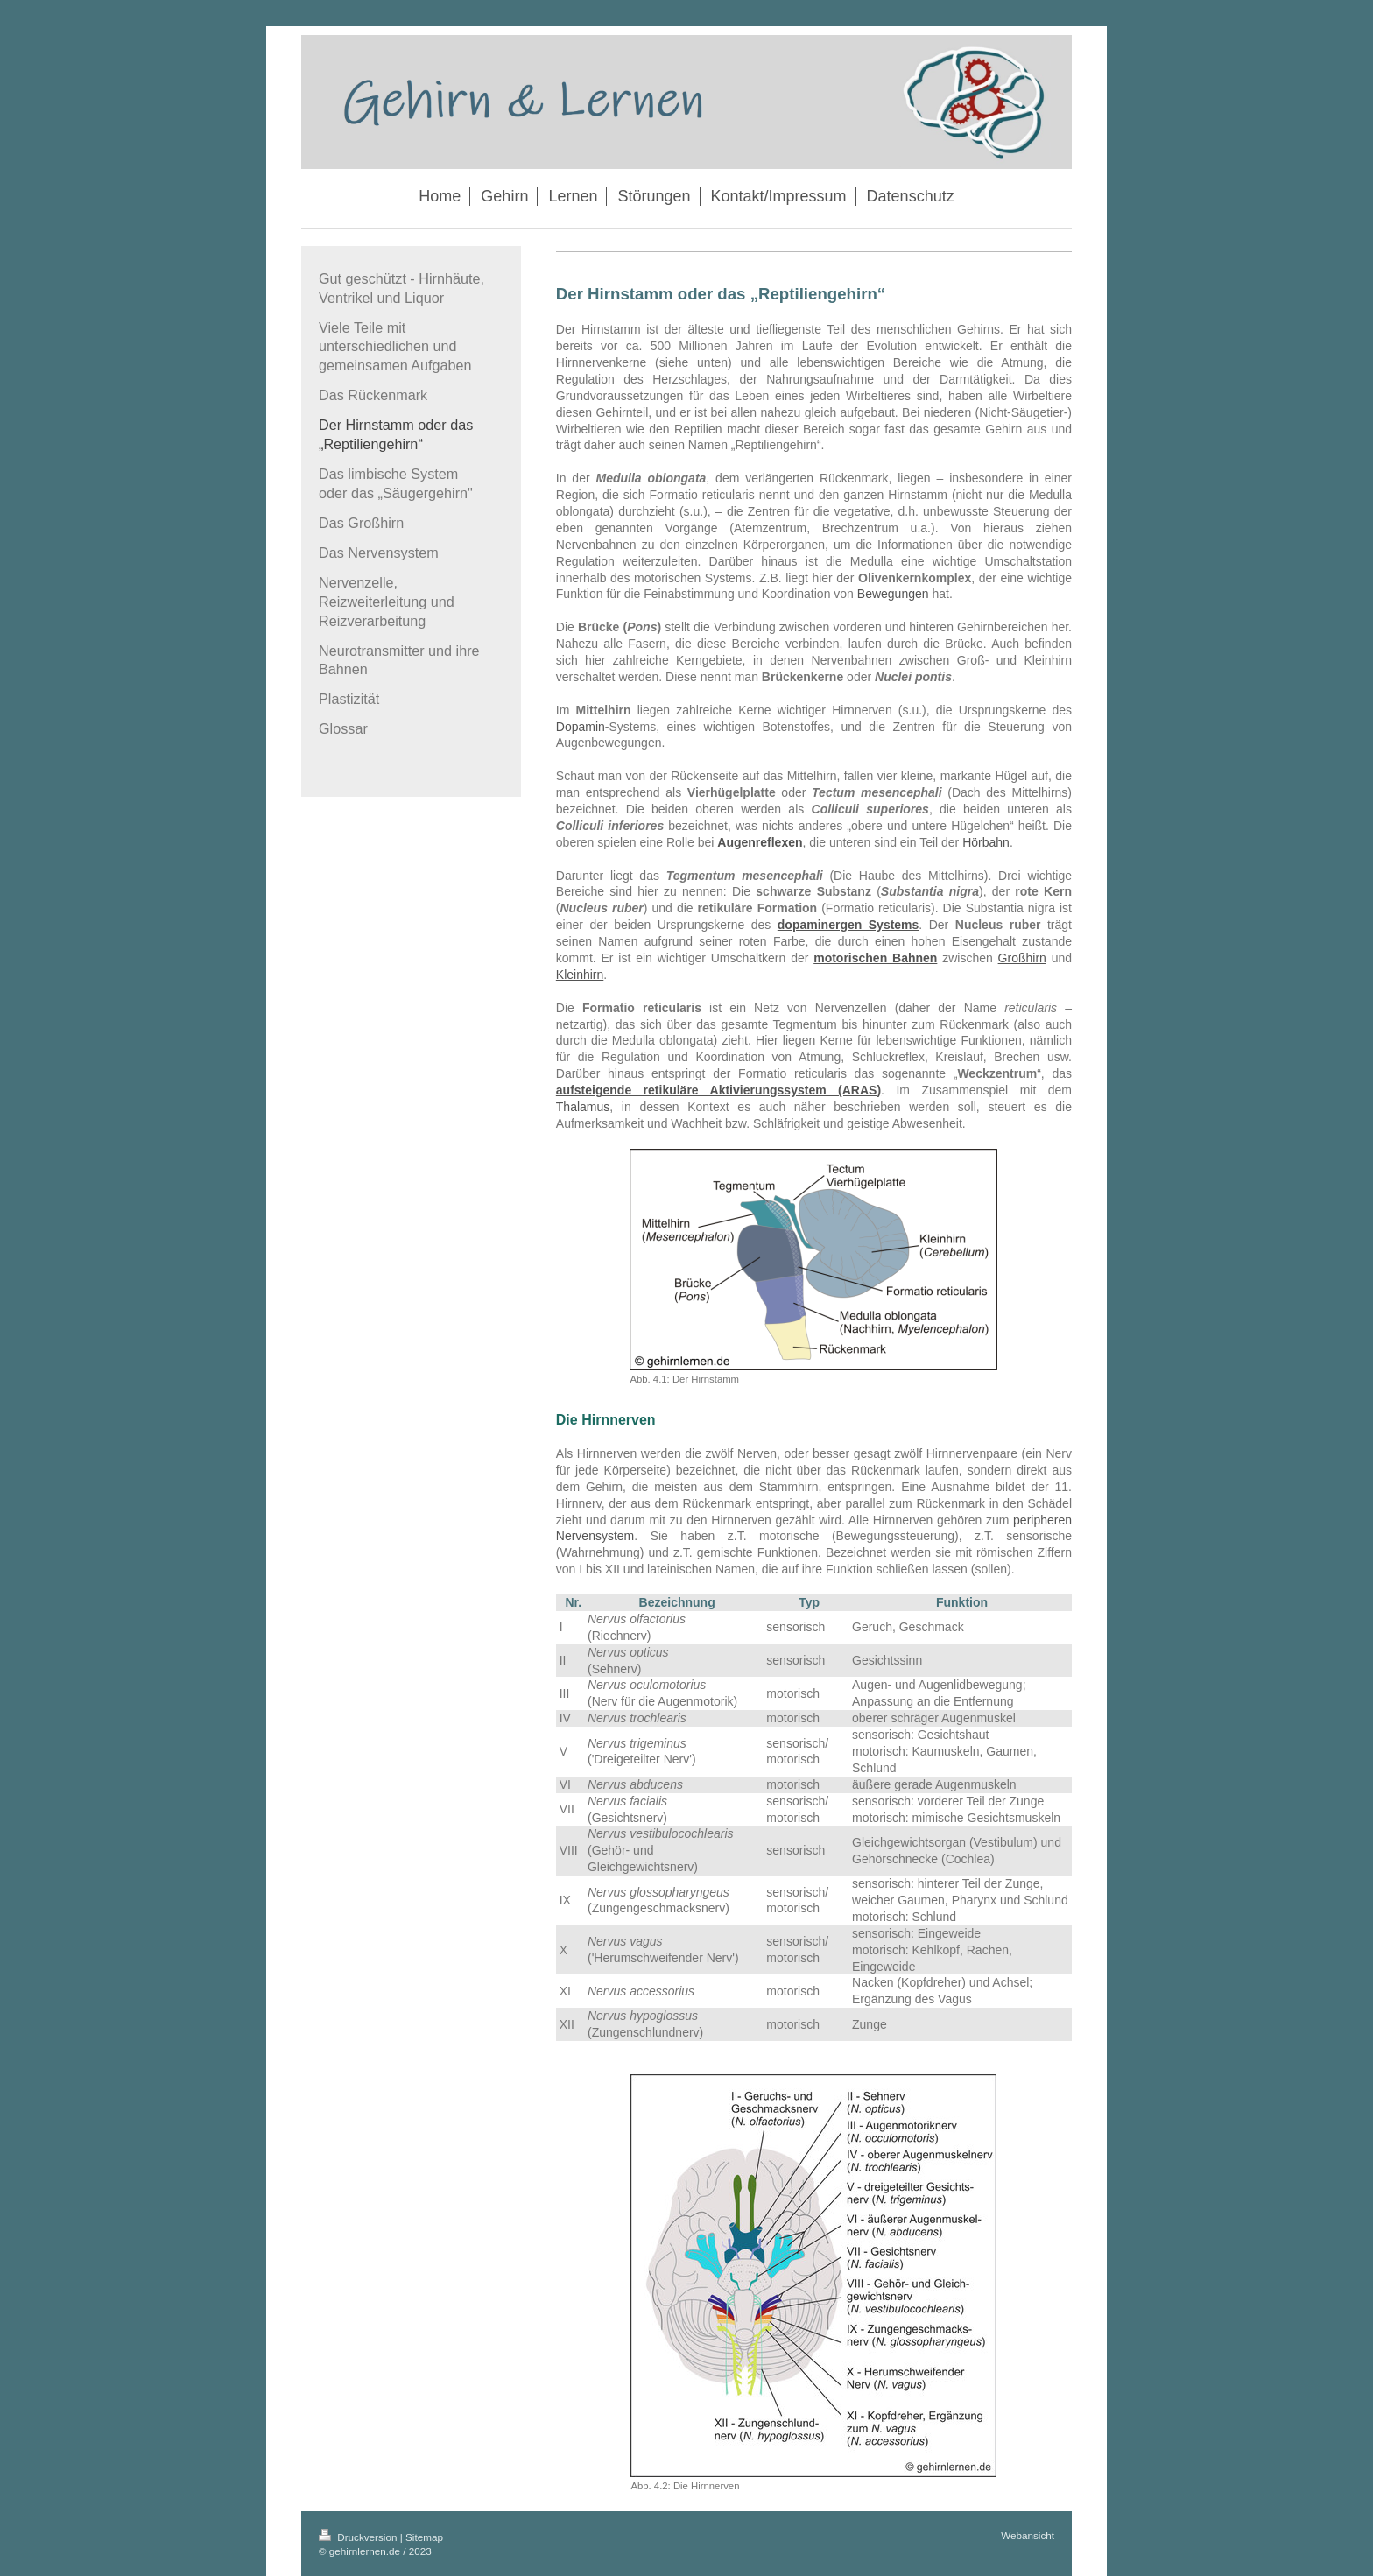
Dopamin (580, 727)
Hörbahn (986, 842)
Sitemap (424, 2537)
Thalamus (582, 1107)
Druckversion (359, 2537)
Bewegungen (893, 594)
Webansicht (1027, 2535)
